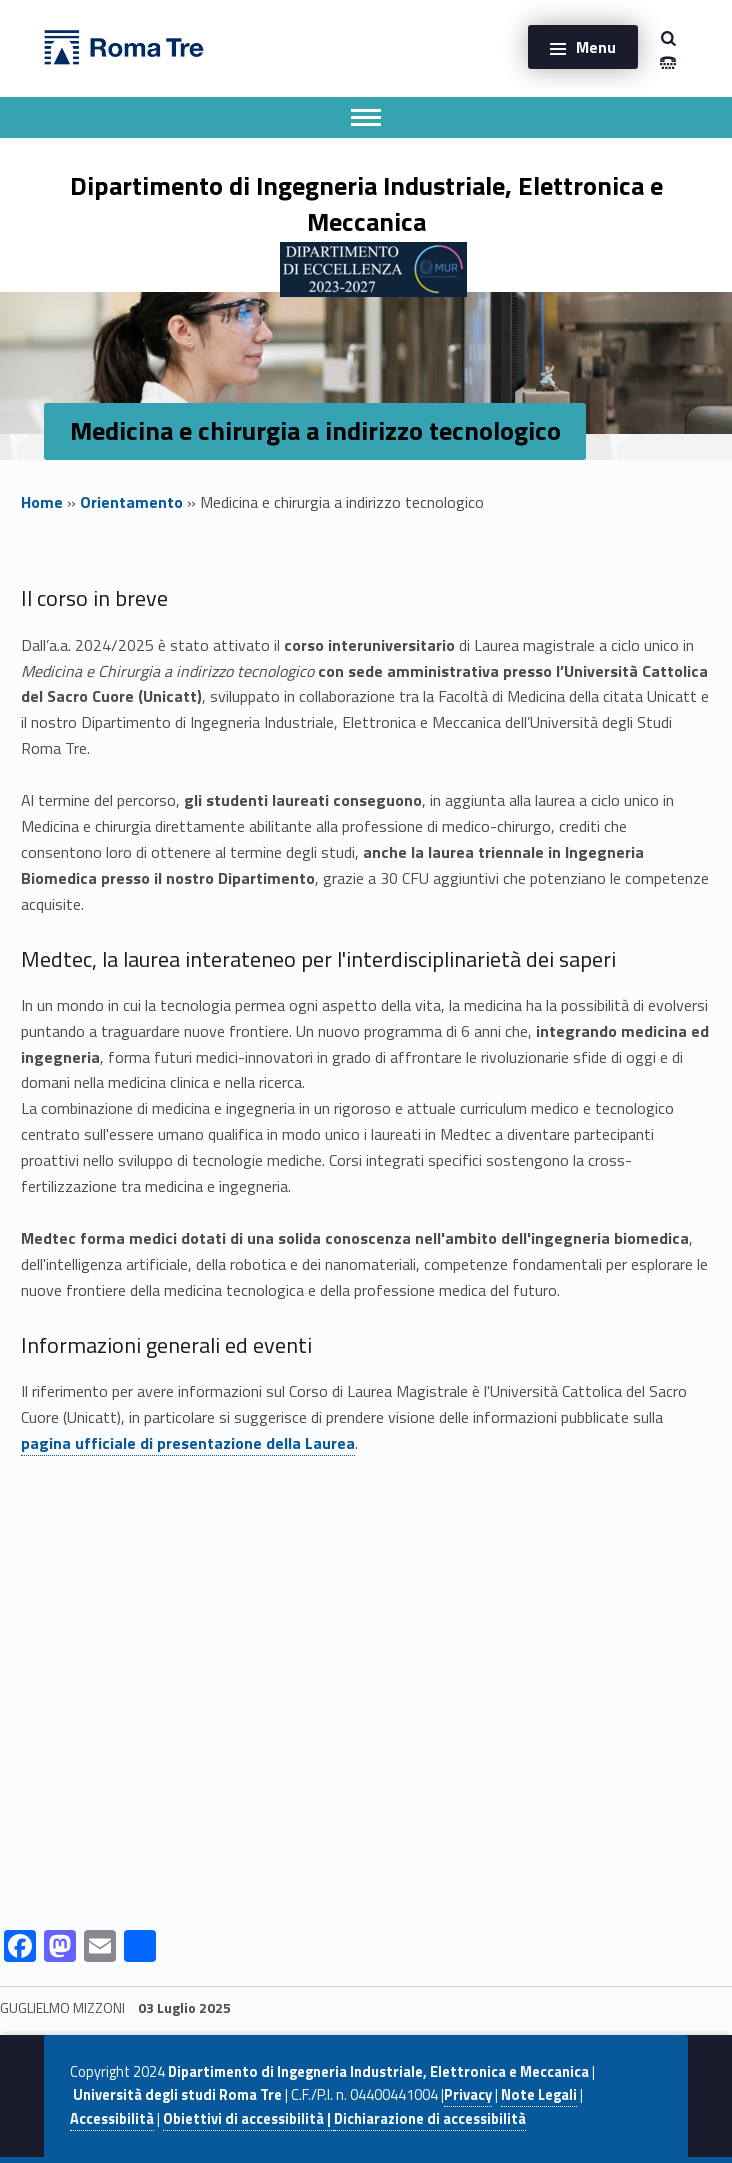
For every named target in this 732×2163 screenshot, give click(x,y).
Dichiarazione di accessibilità (430, 2119)
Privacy (468, 2095)
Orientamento (131, 502)
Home (42, 502)
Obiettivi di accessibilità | (248, 2119)
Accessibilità (112, 2119)
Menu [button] (596, 47)
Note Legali (539, 2095)
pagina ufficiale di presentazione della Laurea (188, 1443)
